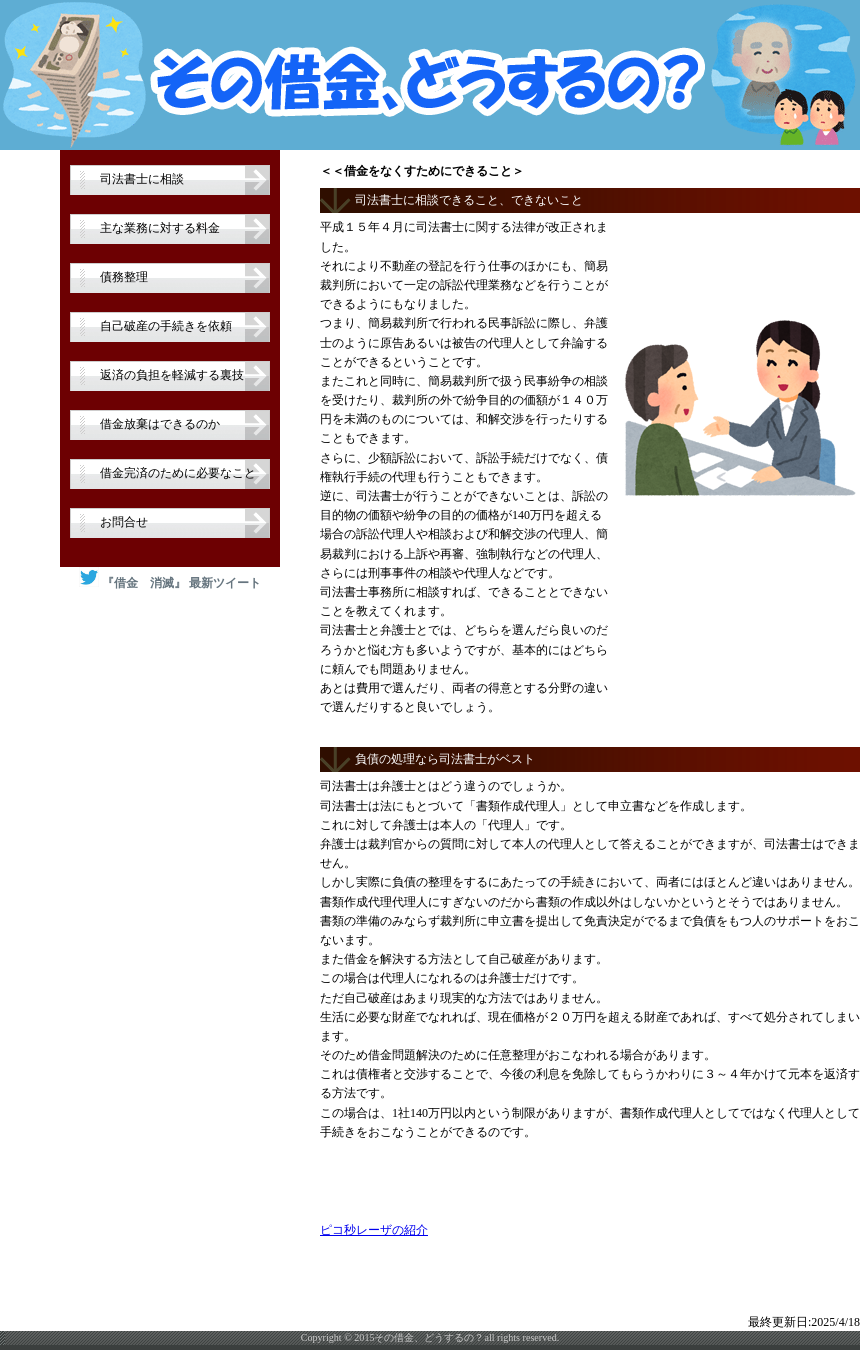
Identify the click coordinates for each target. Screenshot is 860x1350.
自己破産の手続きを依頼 (166, 326)
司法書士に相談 (142, 179)
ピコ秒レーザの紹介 (374, 1230)
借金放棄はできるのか (160, 424)
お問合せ (124, 522)
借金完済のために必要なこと (178, 473)
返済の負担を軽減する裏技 (172, 375)
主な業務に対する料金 (160, 228)
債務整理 (124, 277)
